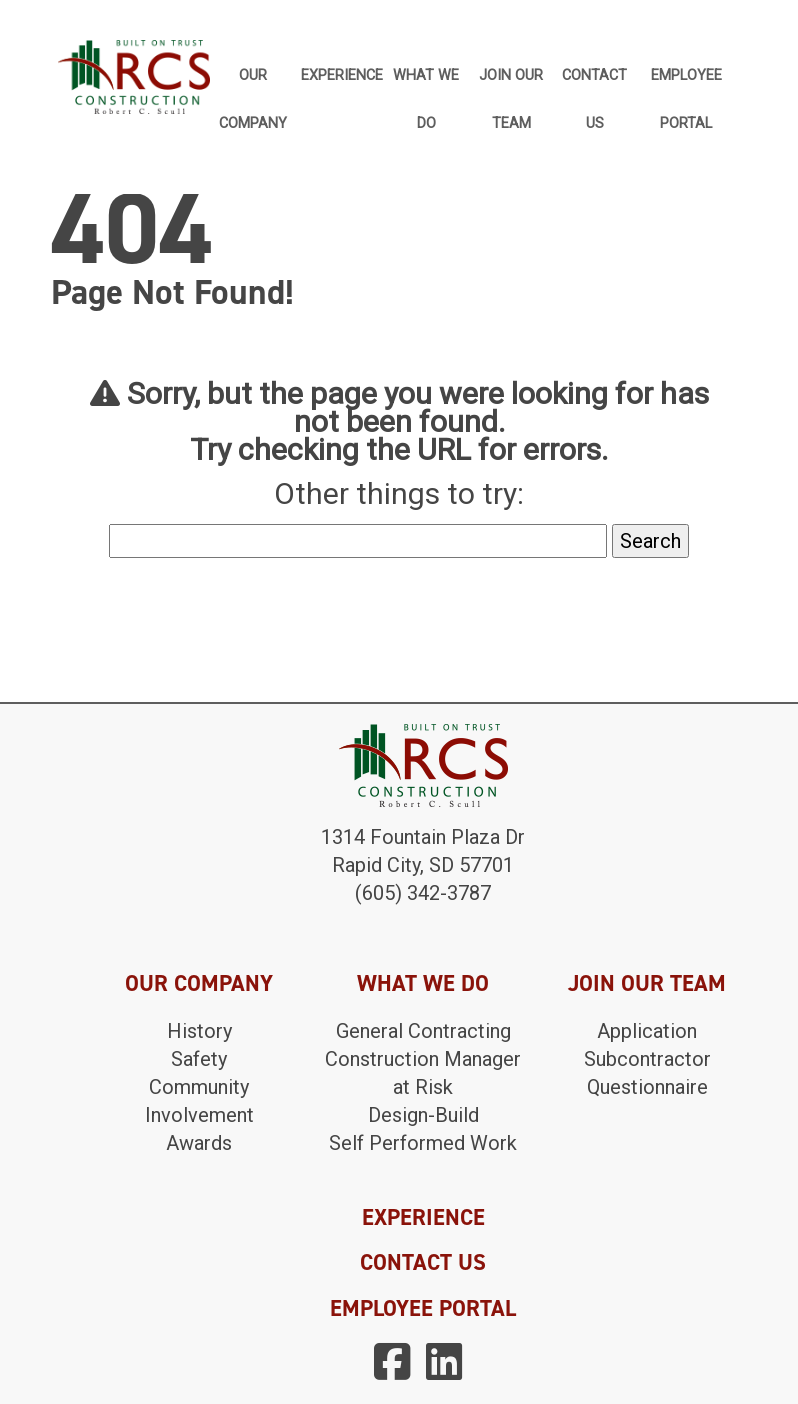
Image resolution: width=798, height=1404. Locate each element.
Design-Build (423, 1115)
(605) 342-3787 (423, 893)
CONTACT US (423, 1262)
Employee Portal (686, 84)
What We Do (426, 84)
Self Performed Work (423, 1143)
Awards (199, 1143)
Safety (199, 1059)
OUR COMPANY (199, 983)
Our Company (253, 84)
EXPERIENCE (423, 1217)
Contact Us (594, 84)
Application (647, 1031)
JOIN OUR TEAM (647, 983)
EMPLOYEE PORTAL (423, 1308)
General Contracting (423, 1031)
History (199, 1031)
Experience (342, 75)
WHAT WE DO (423, 983)
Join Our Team (511, 84)
